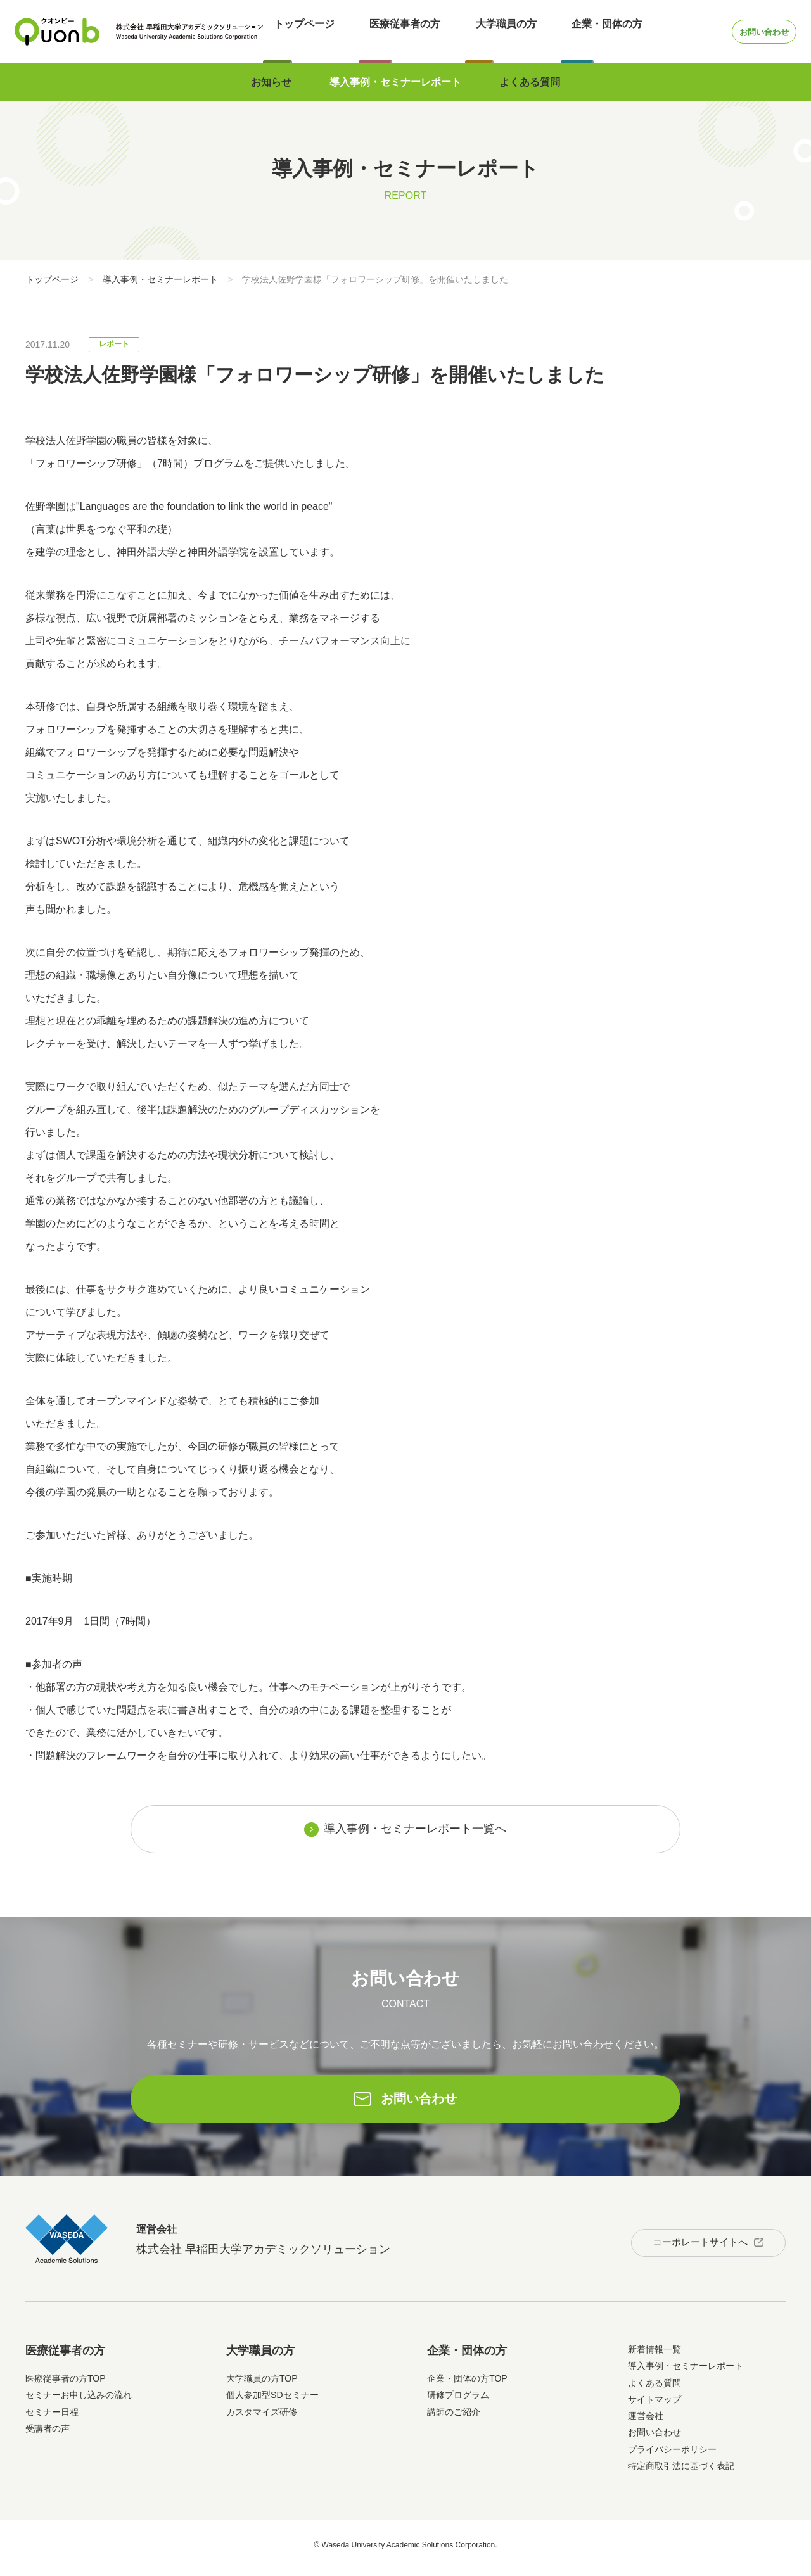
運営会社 (645, 2421)
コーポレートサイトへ (688, 2243)
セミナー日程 (52, 2418)
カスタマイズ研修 (261, 2418)
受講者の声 (47, 2434)
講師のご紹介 (453, 2418)
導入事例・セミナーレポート (395, 82)
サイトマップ (654, 2405)
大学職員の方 (473, 31)
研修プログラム (458, 2400)
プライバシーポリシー (672, 2455)
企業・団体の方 (563, 31)
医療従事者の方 (383, 31)
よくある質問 (529, 82)
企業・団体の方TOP (467, 2384)
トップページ (293, 31)
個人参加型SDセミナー (272, 2400)
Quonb (57, 32)
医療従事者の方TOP (65, 2384)
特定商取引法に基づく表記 (681, 2471)
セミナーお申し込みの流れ (78, 2400)
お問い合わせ (742, 31)
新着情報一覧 (654, 2355)
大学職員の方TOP (262, 2384)
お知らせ (271, 82)
